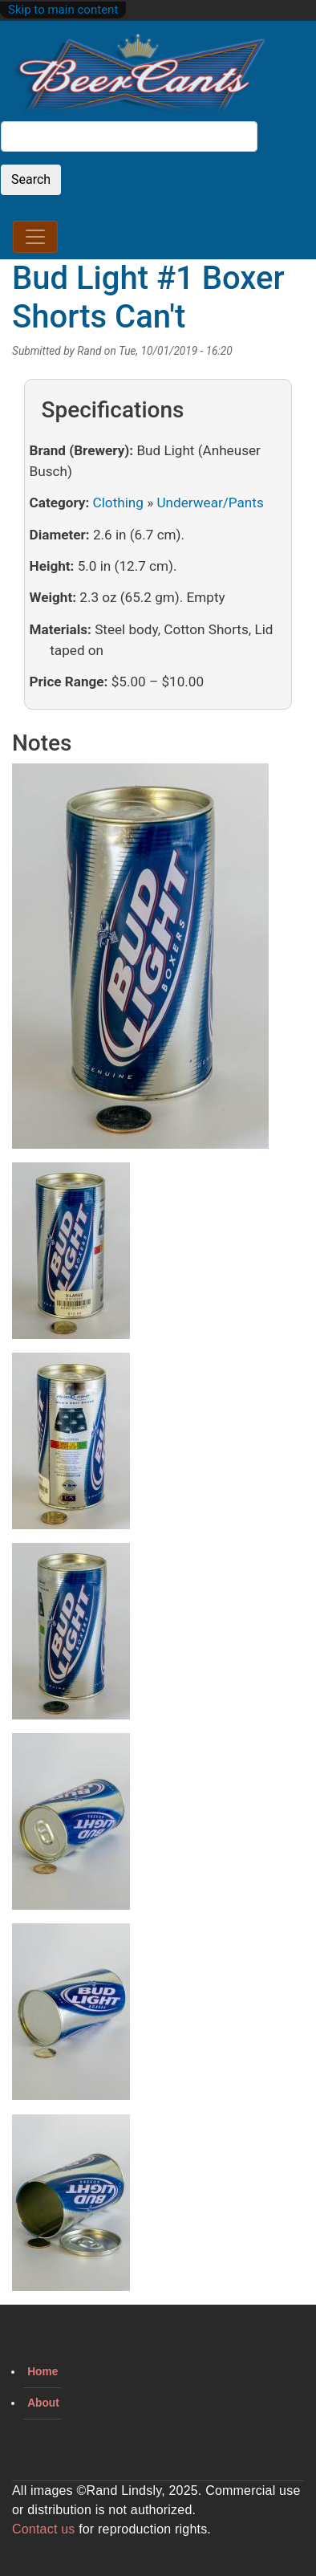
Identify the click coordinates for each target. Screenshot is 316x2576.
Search (31, 179)
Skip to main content (63, 9)
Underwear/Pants (209, 502)
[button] (140, 962)
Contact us (43, 2529)
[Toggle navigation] (35, 237)
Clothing (118, 502)
